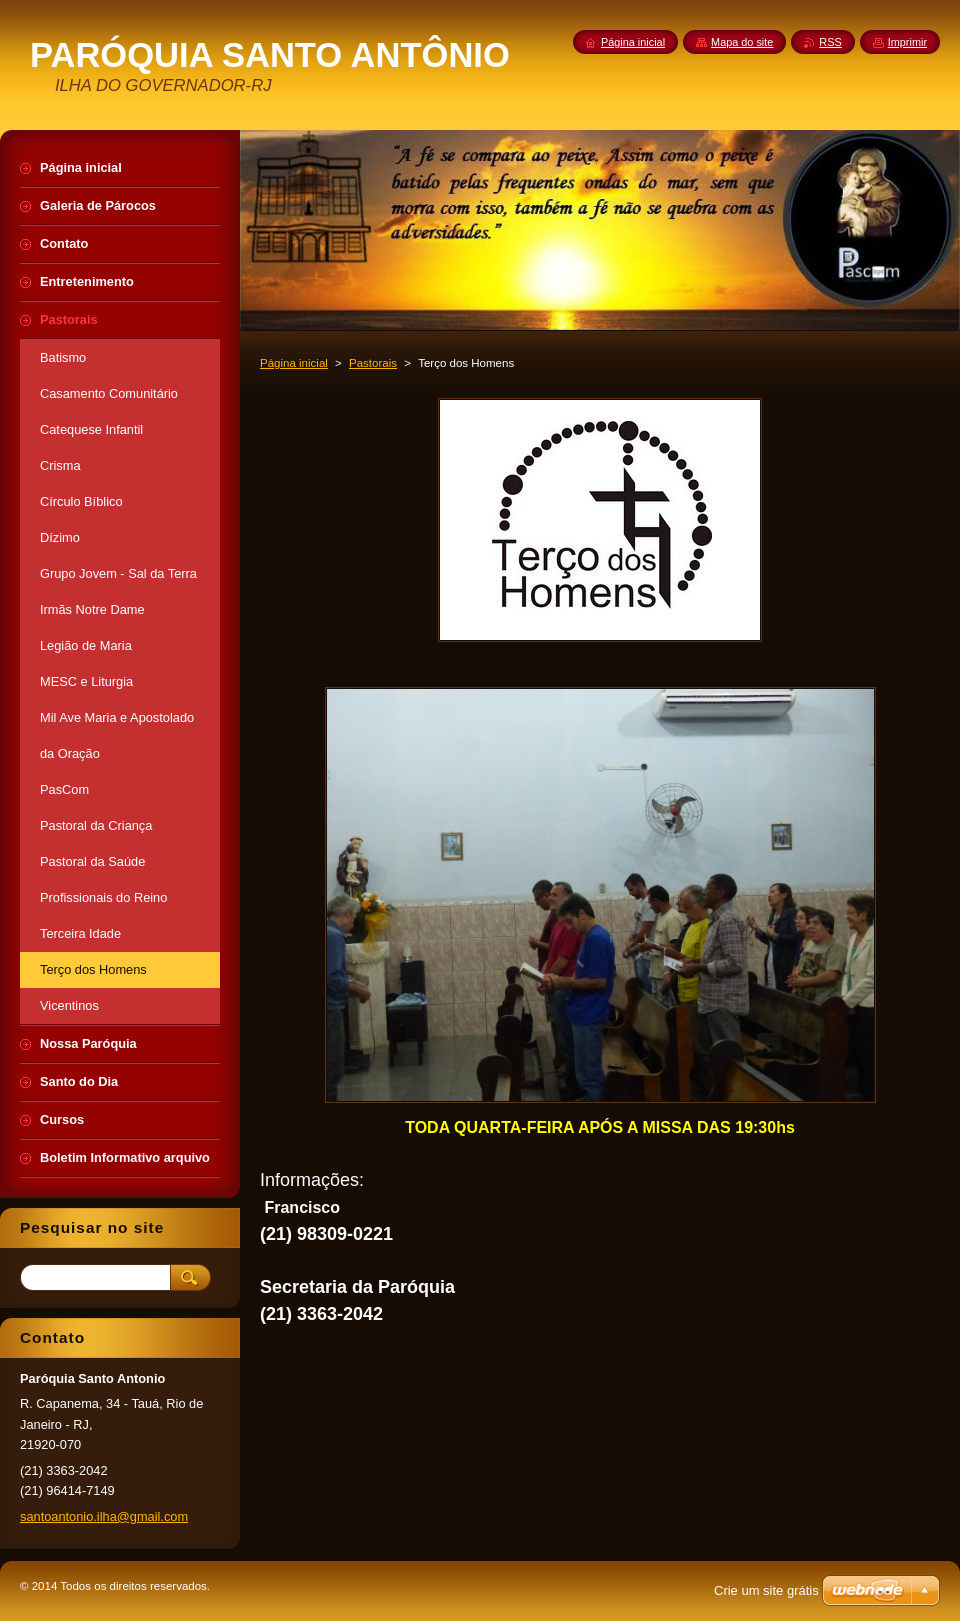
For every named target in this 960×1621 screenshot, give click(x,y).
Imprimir (907, 42)
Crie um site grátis (766, 1590)
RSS (830, 42)
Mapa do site (742, 42)
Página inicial (294, 363)
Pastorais (373, 363)
